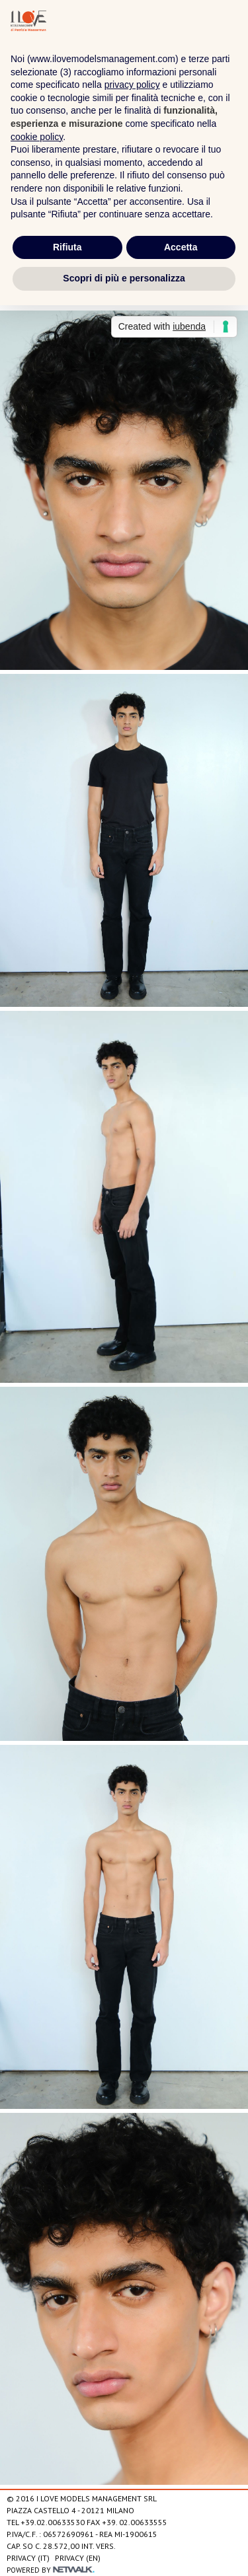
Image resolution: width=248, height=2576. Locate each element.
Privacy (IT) (28, 2558)
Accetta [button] (181, 247)
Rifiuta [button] (67, 247)
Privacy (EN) (78, 2558)
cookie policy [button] (37, 136)
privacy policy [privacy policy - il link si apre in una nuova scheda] (132, 84)
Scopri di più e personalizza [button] (124, 278)
